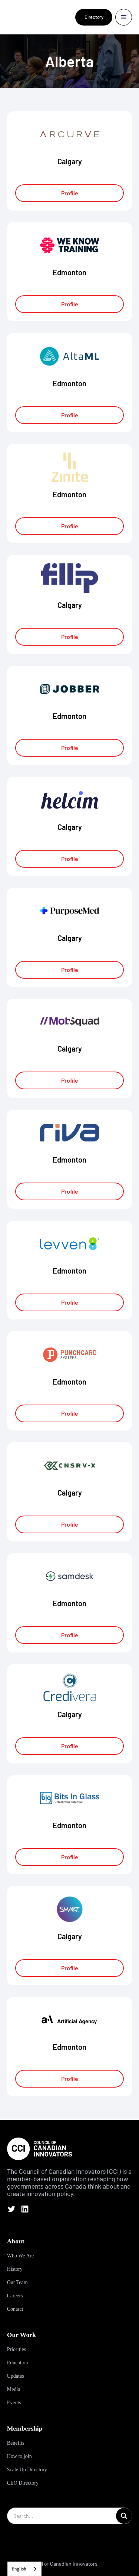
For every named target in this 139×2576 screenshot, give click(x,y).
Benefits (15, 2443)
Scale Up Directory (27, 2469)
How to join (19, 2456)
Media (13, 2389)
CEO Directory (23, 2483)
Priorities (16, 2349)
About (15, 2241)
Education (17, 2362)
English (18, 2569)
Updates (15, 2376)
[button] (123, 17)
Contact (15, 2309)
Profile (69, 192)
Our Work (21, 2334)
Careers (15, 2295)
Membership (25, 2428)
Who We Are (20, 2256)
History (15, 2269)
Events (14, 2402)
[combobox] (24, 2569)
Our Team (17, 2282)
